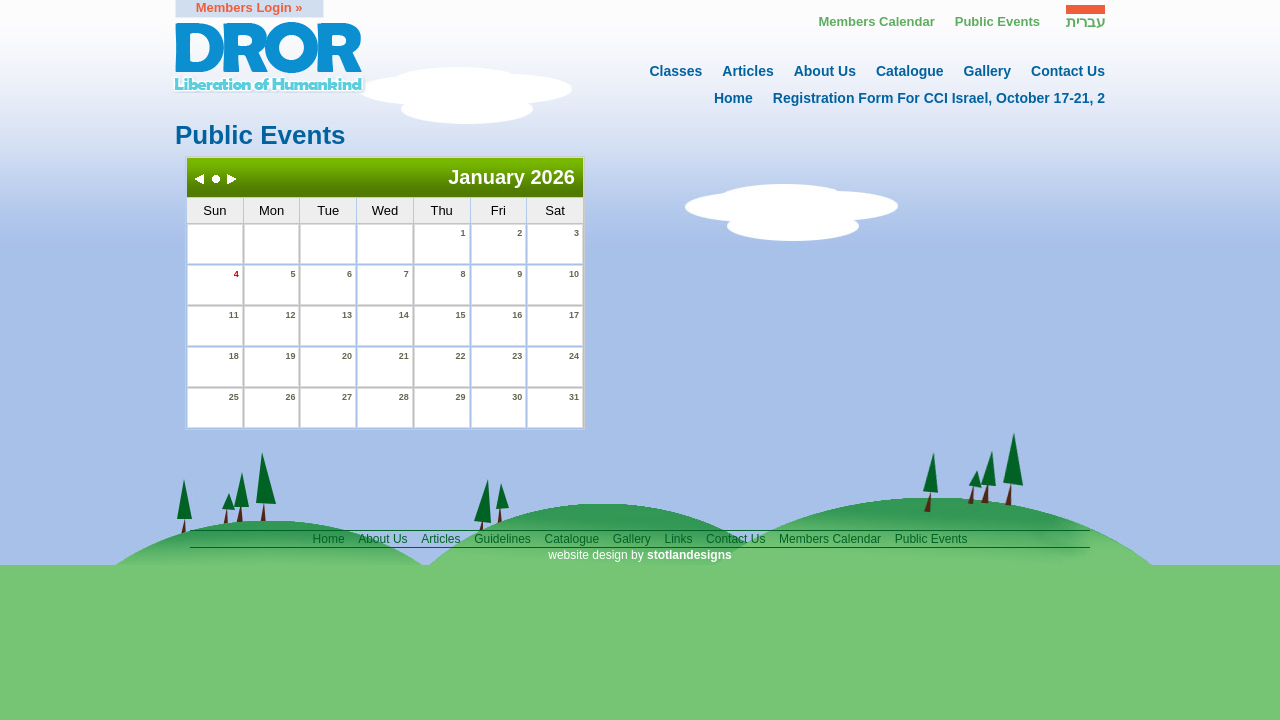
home (733, 98)
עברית (1085, 21)
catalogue (910, 71)
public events (931, 539)
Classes (675, 71)
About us (825, 71)
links (678, 539)
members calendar (830, 539)
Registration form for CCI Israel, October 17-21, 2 (939, 98)
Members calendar (876, 21)
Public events (997, 21)
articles (747, 71)
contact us (1068, 71)
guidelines (502, 539)
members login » (249, 7)
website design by (639, 555)
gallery (987, 71)
